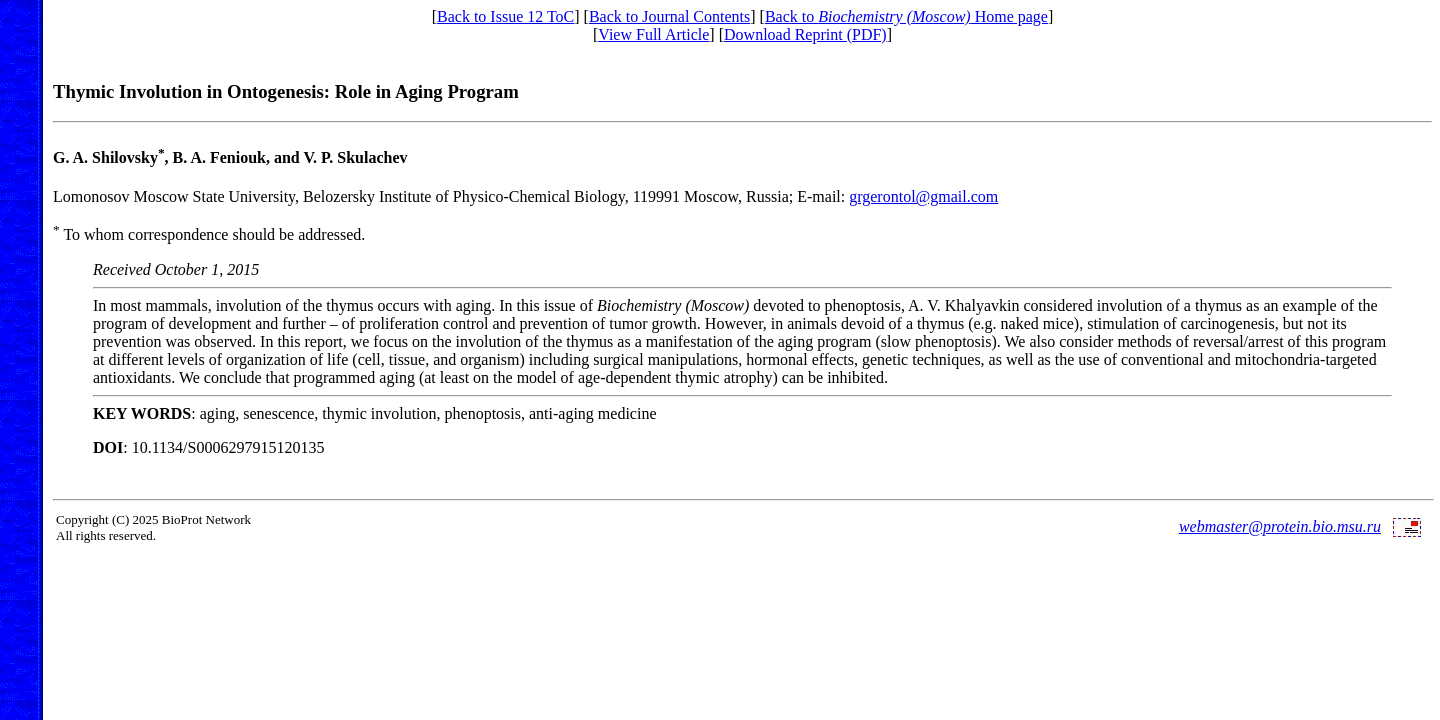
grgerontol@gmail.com (923, 196)
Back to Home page (906, 16)
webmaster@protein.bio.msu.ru (1280, 526)
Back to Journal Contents (669, 16)
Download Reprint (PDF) (805, 34)
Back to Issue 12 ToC (505, 16)
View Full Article (653, 34)
